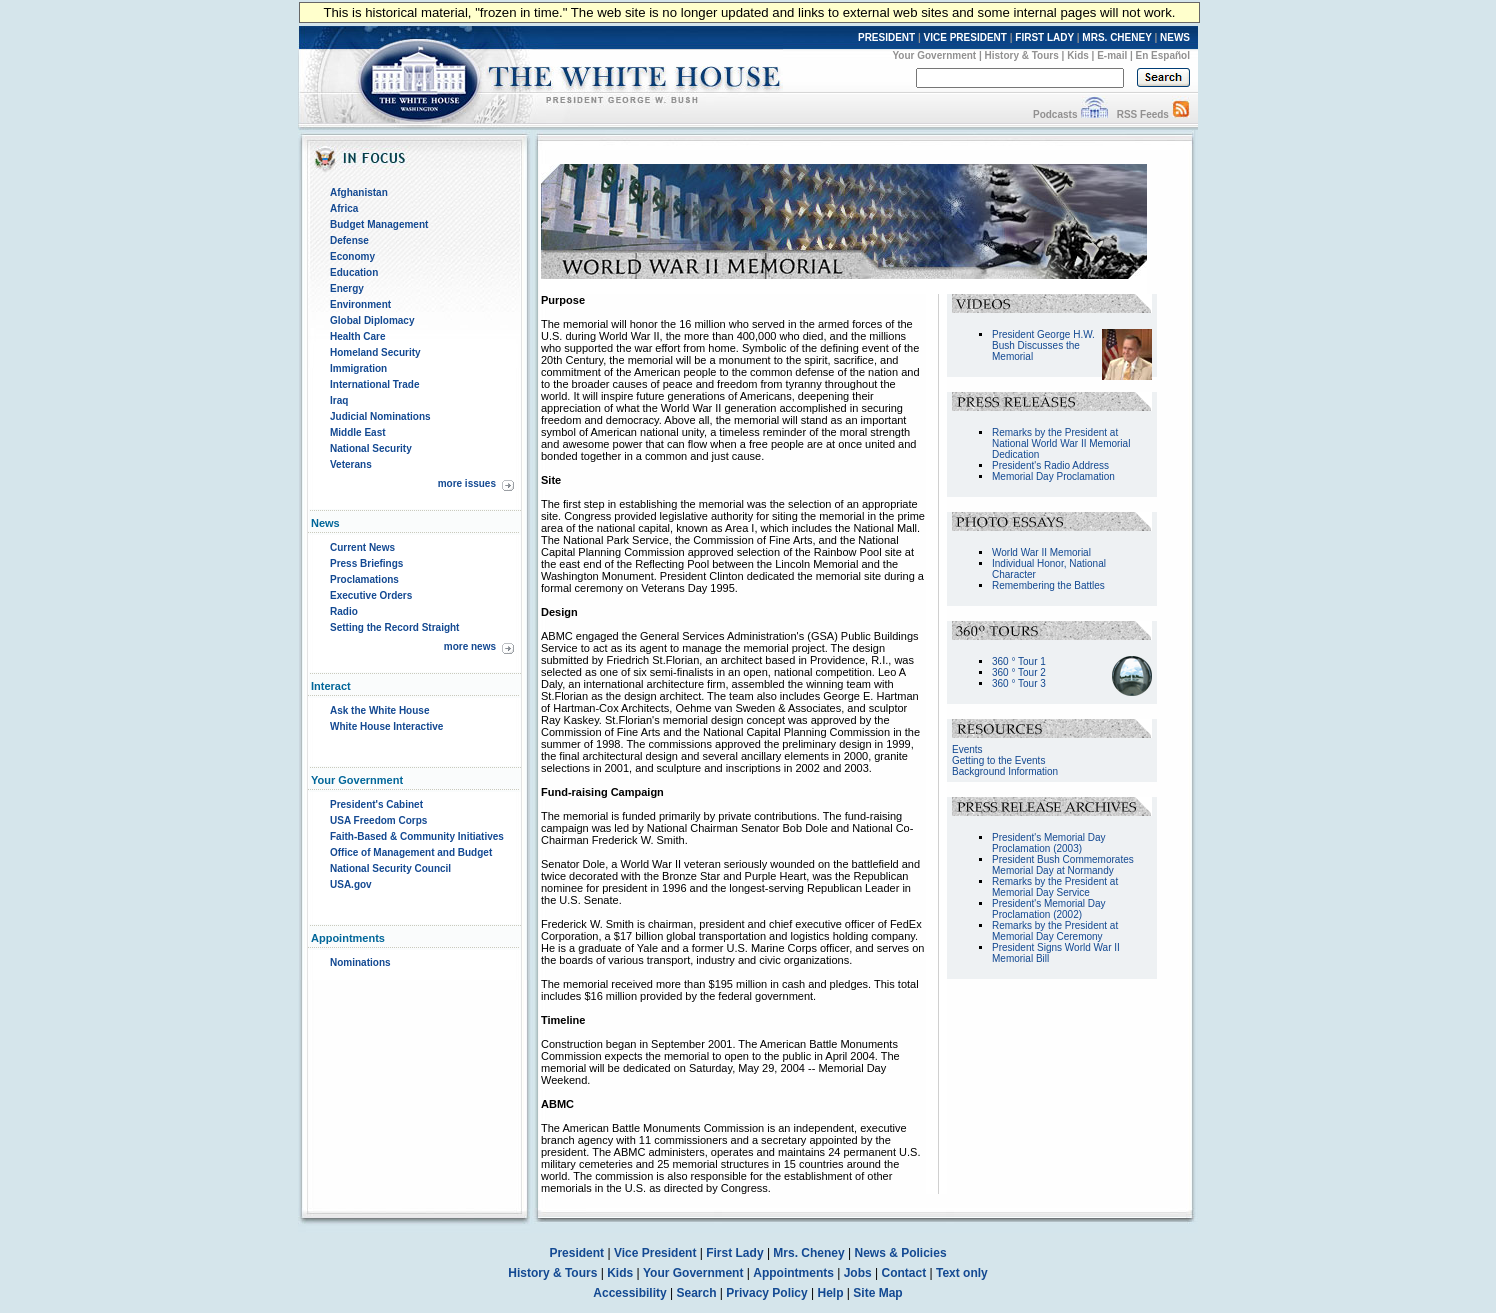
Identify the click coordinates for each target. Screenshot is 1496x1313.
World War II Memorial (1041, 552)
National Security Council (390, 868)
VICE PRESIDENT (965, 37)
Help (831, 1293)
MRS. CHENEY (1116, 37)
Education (354, 272)
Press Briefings (366, 563)
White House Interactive (386, 726)
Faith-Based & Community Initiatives (417, 836)
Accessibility (629, 1293)
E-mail (1112, 55)
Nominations (360, 962)
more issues (467, 483)
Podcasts (1055, 114)
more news (470, 646)
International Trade (374, 384)
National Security (371, 448)
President (576, 1253)
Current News (362, 547)
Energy (347, 288)
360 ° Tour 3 (1019, 683)
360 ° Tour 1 (1019, 661)
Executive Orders (371, 595)
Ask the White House (379, 710)
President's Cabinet (376, 804)
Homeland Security (375, 352)
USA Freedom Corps (378, 820)
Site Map (877, 1293)
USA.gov (351, 884)
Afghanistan (359, 192)
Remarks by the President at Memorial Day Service (1055, 887)
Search (697, 1293)
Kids (1078, 55)
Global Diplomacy (372, 320)
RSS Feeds (1143, 114)
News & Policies (901, 1253)
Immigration (358, 368)
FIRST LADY (1044, 37)
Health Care (358, 336)
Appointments (793, 1273)
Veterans (351, 464)
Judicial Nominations (380, 416)
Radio (344, 611)
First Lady (734, 1253)
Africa (344, 208)
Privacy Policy (766, 1293)
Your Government (934, 55)
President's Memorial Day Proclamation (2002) (1049, 909)
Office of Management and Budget (411, 852)
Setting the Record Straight (394, 627)
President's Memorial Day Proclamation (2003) (1049, 843)
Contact (904, 1273)
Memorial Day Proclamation (1053, 476)
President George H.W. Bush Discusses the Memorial (1043, 345)
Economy (352, 256)
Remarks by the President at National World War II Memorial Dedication (1061, 443)
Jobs (858, 1273)
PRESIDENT (886, 37)
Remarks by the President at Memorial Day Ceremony (1055, 931)
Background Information (1005, 771)
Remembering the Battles (1048, 585)
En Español (1163, 55)
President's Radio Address (1050, 465)
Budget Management (379, 224)
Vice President (655, 1253)
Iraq (339, 400)
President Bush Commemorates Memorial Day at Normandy (1063, 865)
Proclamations (364, 579)
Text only (962, 1273)
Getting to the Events (998, 760)
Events (967, 749)
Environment (360, 304)
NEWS (1175, 37)
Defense (349, 240)
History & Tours (1022, 55)
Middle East (358, 432)
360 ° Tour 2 (1019, 672)
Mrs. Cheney (808, 1253)
